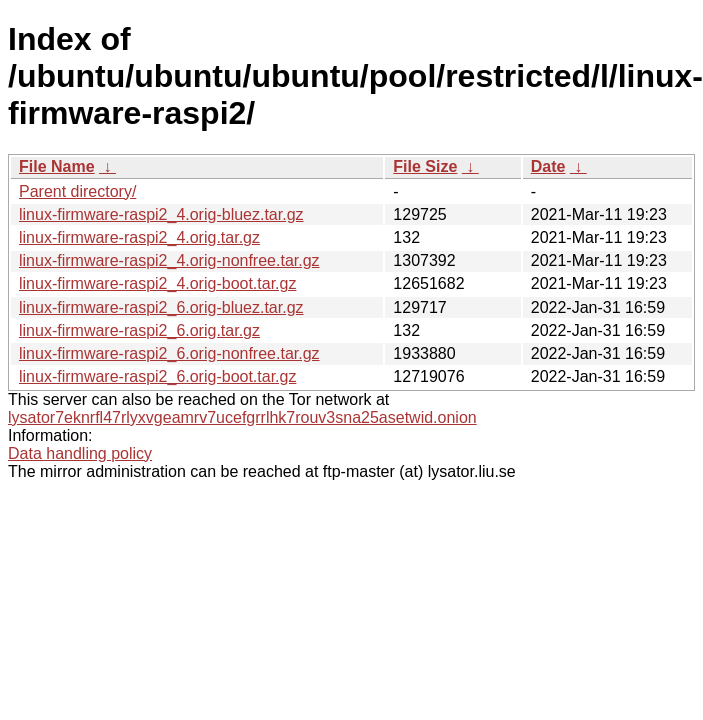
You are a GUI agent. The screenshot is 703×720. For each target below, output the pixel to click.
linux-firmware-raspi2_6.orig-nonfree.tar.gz (169, 353)
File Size (425, 166)
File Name (57, 166)
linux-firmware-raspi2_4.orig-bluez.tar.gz (161, 214)
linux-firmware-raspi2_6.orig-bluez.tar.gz (161, 307)
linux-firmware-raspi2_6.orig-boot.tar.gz (157, 376)
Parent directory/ (77, 191)
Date (548, 166)
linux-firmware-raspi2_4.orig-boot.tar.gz (157, 283)
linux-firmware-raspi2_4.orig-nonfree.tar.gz (169, 260)
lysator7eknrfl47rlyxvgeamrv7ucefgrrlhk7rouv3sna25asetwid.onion (242, 417)
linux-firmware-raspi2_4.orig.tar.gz (139, 237)
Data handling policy (80, 453)
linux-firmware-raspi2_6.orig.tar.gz (139, 330)
